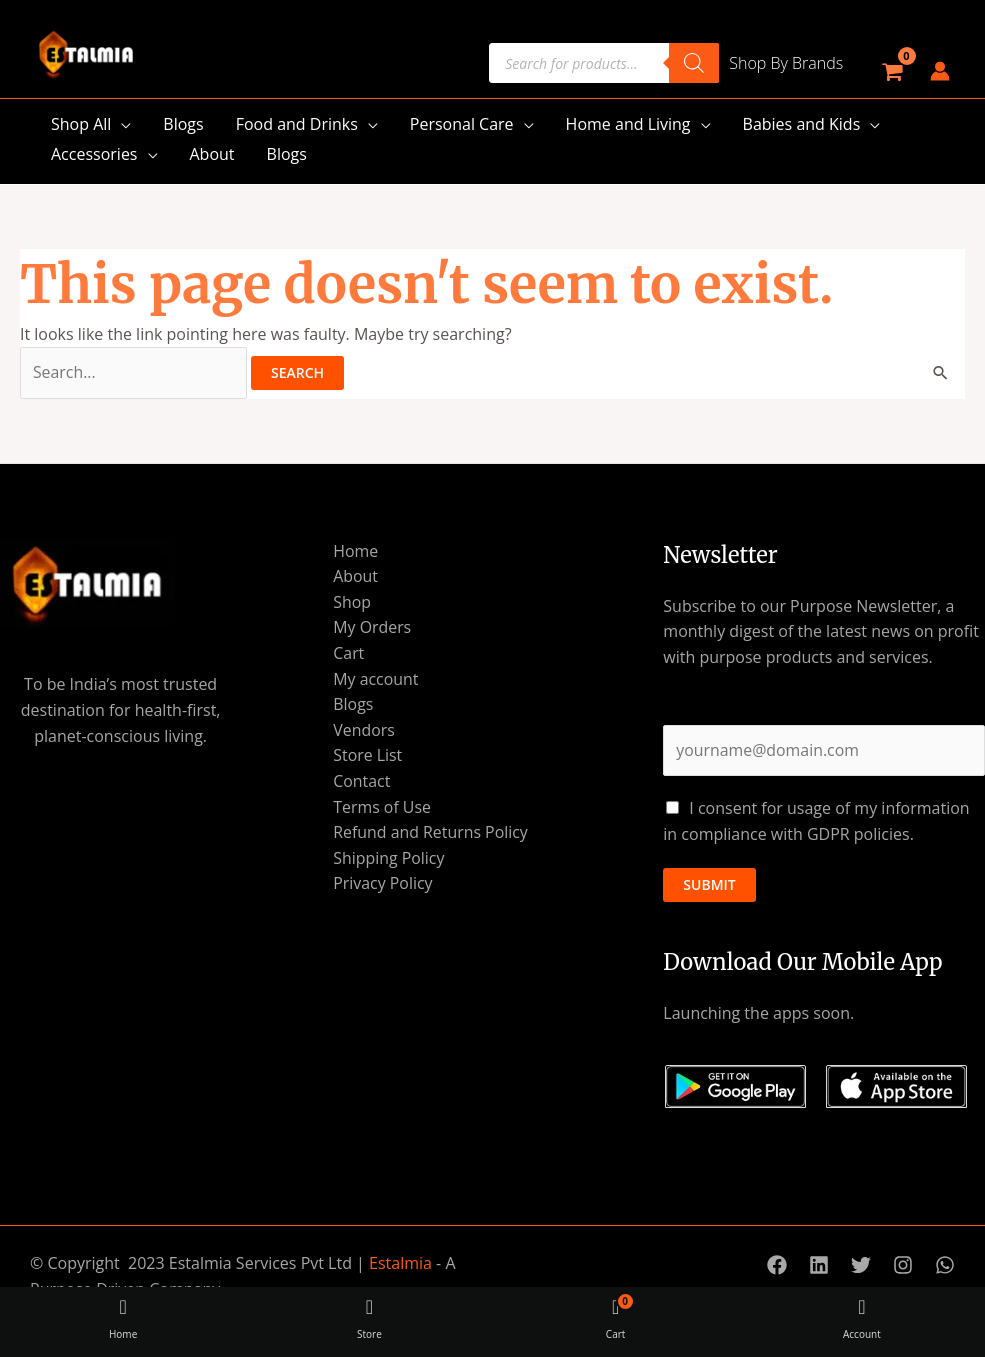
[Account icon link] (940, 71)
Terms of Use (381, 807)
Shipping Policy (388, 858)
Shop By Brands (786, 63)
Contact (360, 781)
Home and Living (628, 124)
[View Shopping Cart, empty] (891, 72)
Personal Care (462, 124)
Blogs (183, 124)
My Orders (371, 628)
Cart (347, 653)
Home (354, 551)
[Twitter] (861, 1266)
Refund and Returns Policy (430, 833)
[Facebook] (777, 1266)
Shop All (81, 124)
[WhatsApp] (945, 1266)
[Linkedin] (819, 1266)
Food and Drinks (297, 124)
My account (375, 679)
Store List (367, 756)
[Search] (694, 63)
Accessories (94, 154)
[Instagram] (903, 1266)
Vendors (363, 730)
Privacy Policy (382, 884)
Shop (351, 602)
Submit (709, 884)
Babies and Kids (802, 124)
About (212, 154)
